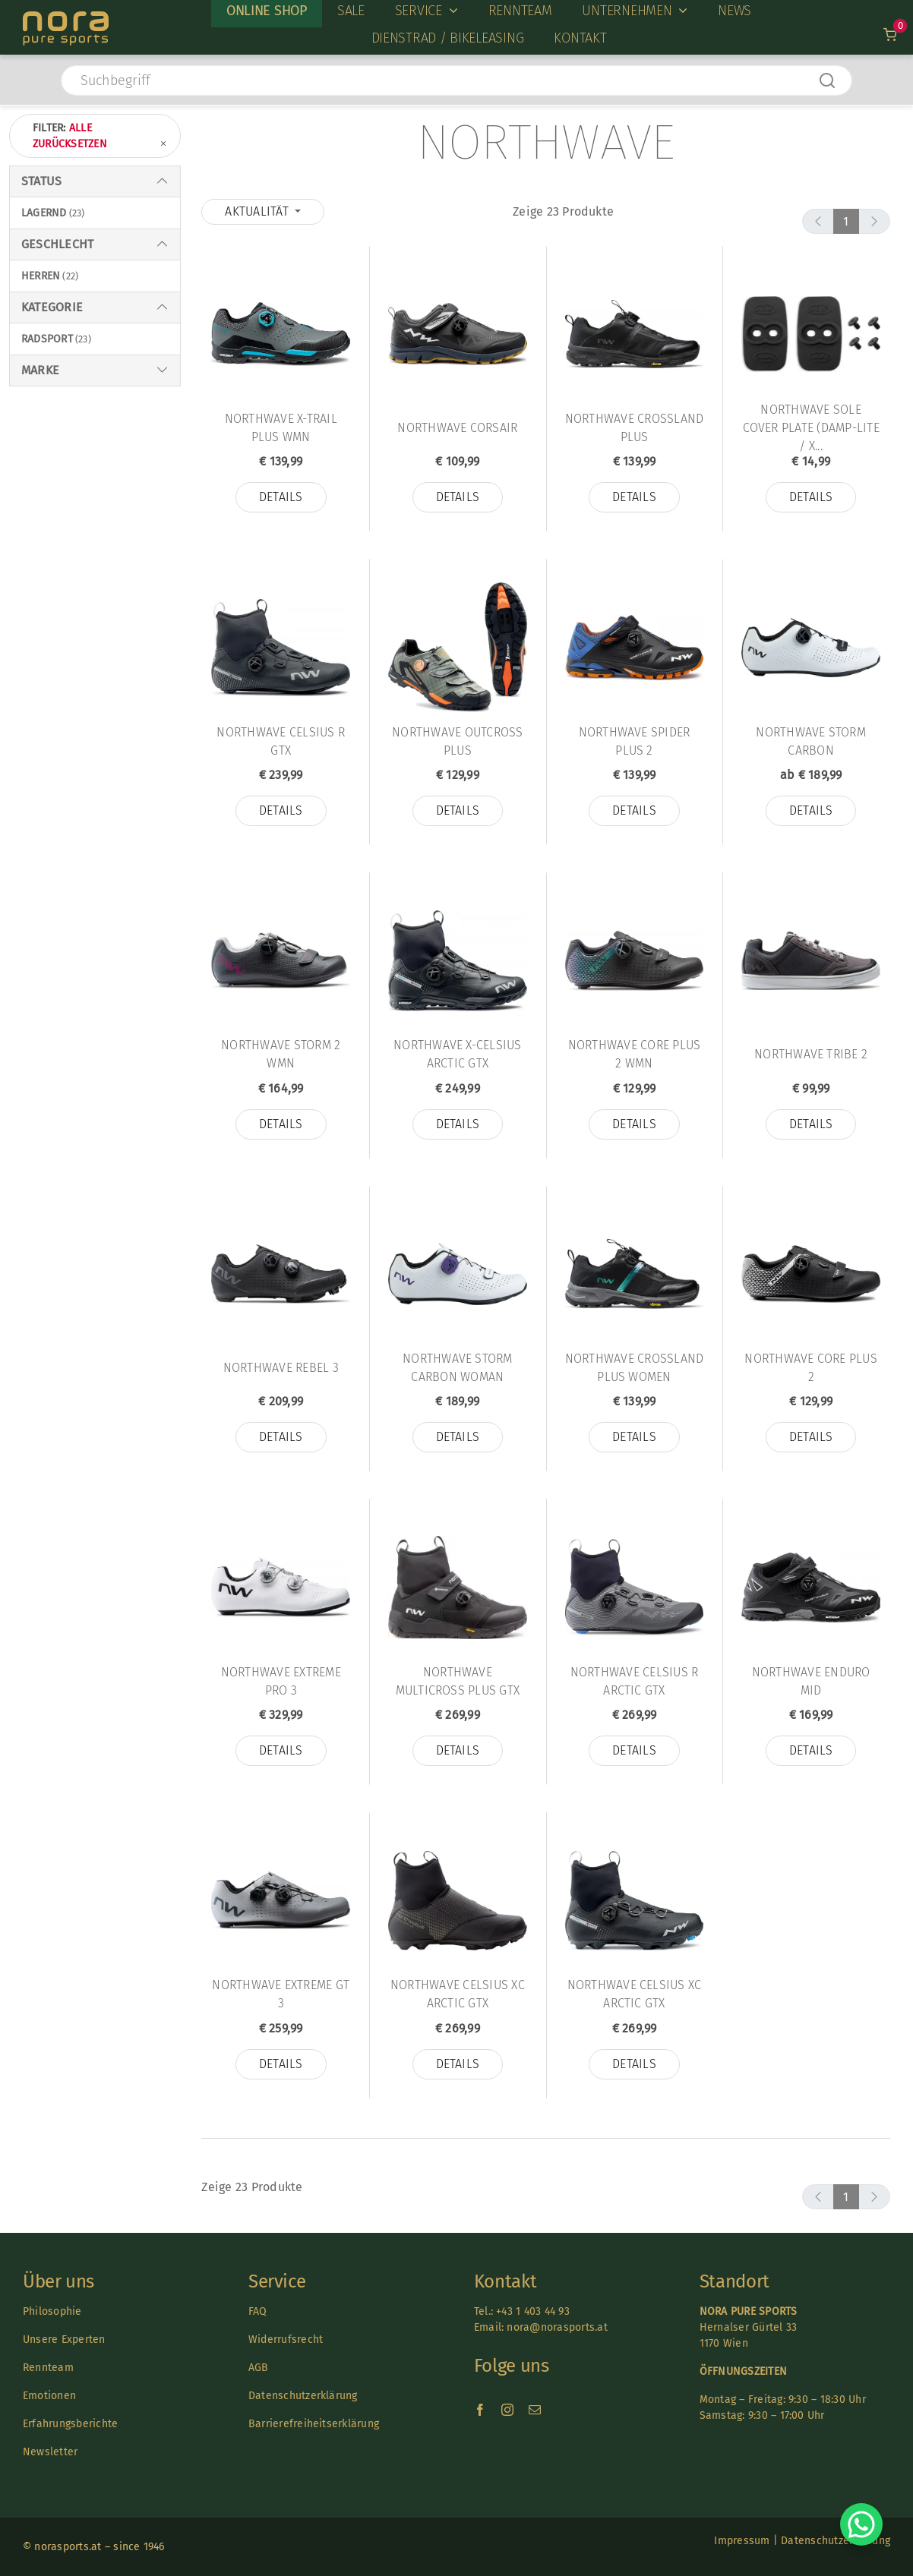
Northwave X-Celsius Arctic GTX (457, 1054)
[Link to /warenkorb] (890, 34)
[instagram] (507, 2410)
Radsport (47, 339)
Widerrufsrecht (285, 2339)
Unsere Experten (64, 2339)
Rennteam (48, 2367)
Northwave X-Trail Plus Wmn (281, 427)
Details (281, 497)
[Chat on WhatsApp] (861, 2524)
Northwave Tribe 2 (810, 1054)
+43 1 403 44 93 (533, 2311)
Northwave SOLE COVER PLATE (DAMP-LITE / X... (811, 428)
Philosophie (52, 2311)
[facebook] (480, 2410)
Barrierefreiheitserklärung (313, 2423)
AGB (258, 2367)
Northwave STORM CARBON (811, 741)
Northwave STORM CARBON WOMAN (458, 1367)
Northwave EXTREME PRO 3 (281, 1681)
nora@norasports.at (556, 2327)
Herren (40, 276)
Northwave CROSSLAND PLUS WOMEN (634, 1367)
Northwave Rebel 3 (281, 1368)
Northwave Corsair (457, 428)
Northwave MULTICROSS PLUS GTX (458, 1681)
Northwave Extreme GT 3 (280, 1994)
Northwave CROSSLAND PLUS (634, 427)
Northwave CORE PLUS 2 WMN (634, 1054)
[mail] (535, 2410)
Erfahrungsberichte (70, 2423)
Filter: (101, 136)
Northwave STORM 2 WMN (280, 1054)
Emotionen (49, 2395)
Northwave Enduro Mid (811, 1681)
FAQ (257, 2311)
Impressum (741, 2540)
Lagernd (44, 213)
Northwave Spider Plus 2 (634, 741)
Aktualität (258, 211)
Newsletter (50, 2451)
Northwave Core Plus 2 (810, 1367)
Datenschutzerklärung (303, 2395)
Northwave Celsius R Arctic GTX (634, 1681)
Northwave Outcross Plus (457, 741)
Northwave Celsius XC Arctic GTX (457, 1994)
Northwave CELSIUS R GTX (280, 741)
